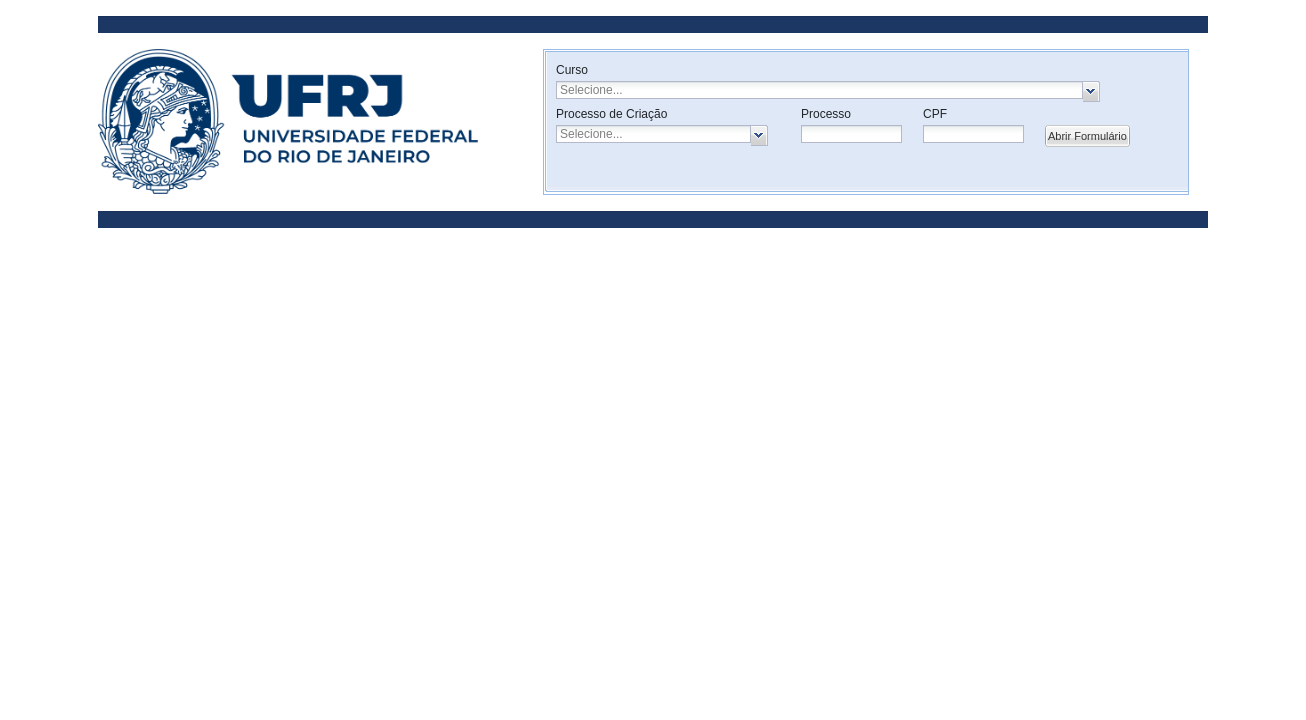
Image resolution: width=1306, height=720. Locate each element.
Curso (572, 70)
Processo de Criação (611, 114)
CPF (935, 114)
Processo (826, 114)
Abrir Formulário (1087, 136)
